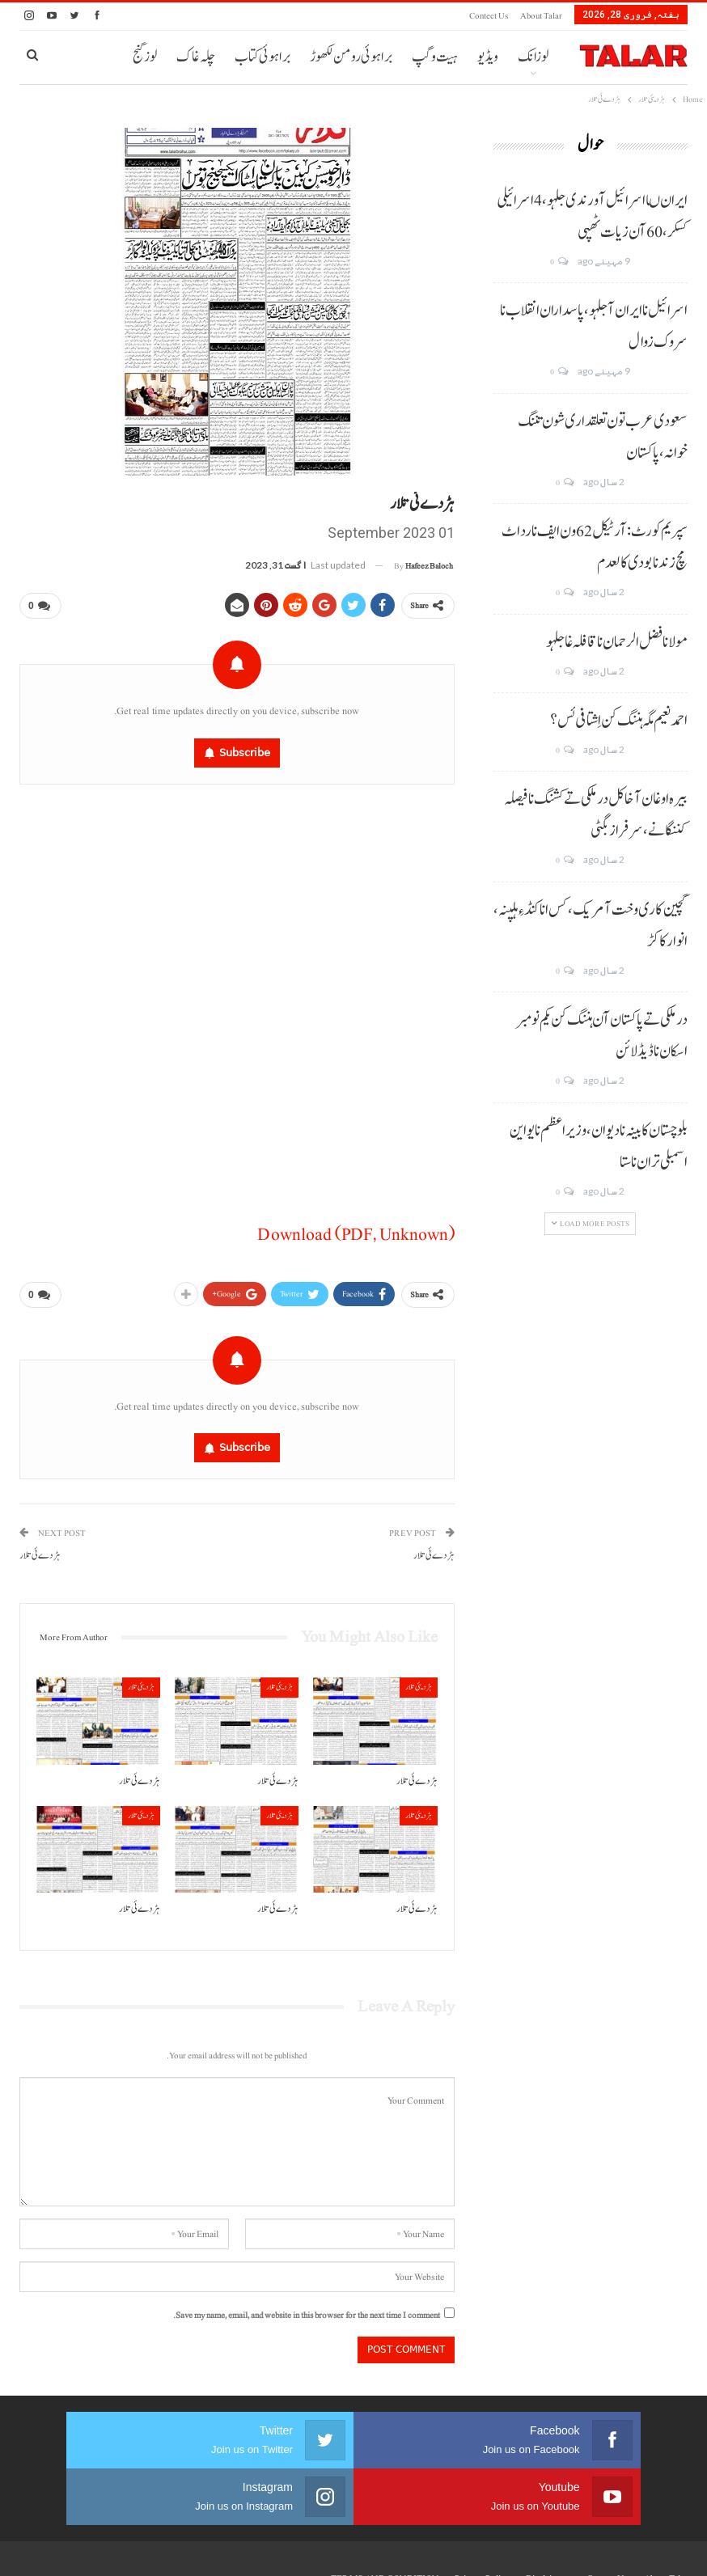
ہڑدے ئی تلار (434, 1549)
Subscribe (244, 749)
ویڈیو (487, 57)
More (199, 57)
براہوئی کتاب (262, 57)
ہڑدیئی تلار (418, 1680)
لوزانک (533, 57)
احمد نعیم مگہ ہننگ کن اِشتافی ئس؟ (619, 720)
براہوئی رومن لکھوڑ (351, 57)
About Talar (541, 15)
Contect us (488, 15)
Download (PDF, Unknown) (356, 1231)
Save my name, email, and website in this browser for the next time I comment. (306, 2308)
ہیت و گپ (435, 57)
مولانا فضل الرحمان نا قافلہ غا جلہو (617, 642)
